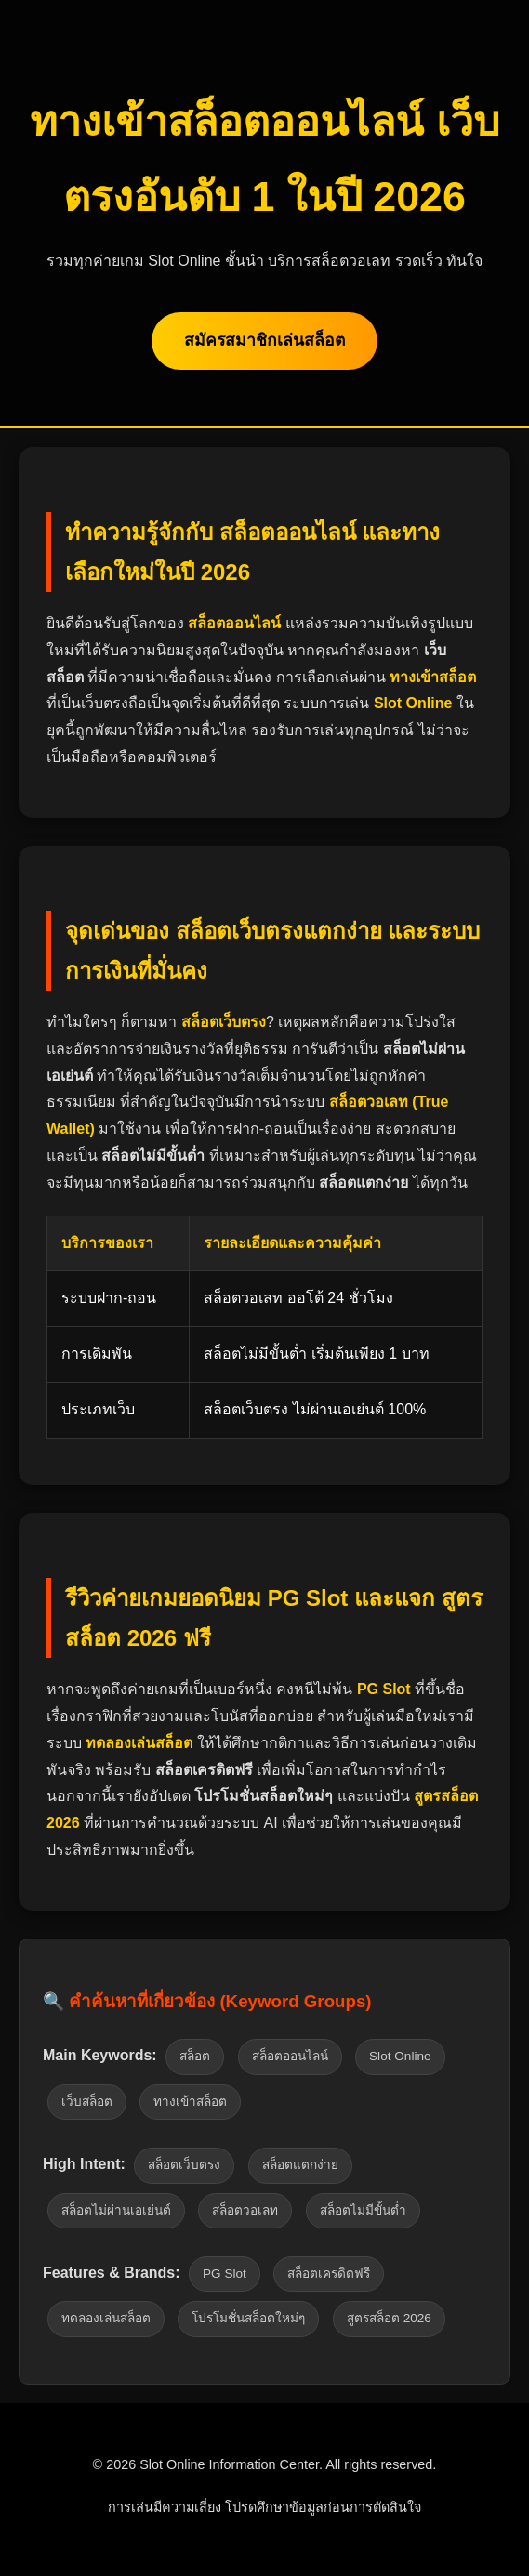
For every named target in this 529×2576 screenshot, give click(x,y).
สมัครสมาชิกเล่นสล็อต (264, 340)
